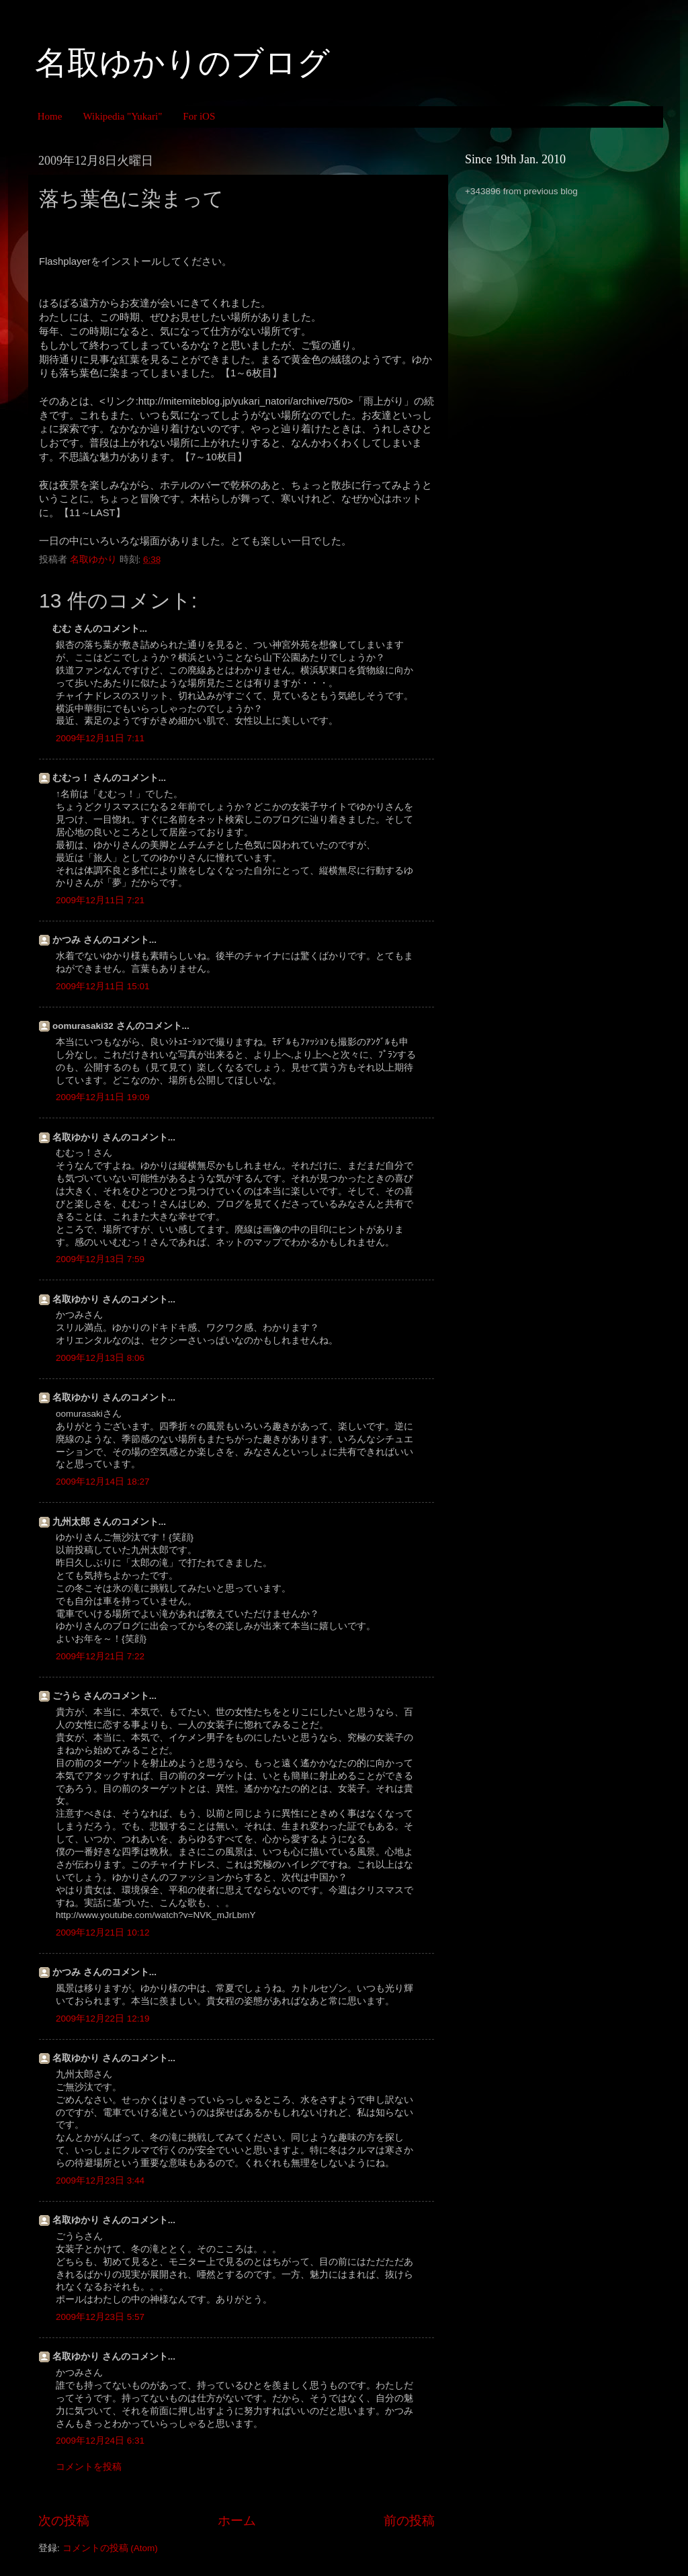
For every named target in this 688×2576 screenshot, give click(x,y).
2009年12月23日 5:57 (100, 2317)
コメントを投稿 (89, 2467)
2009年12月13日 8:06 (100, 1358)
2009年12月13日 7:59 (100, 1259)
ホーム (237, 2520)
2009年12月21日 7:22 (100, 1656)
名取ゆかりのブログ (182, 63)
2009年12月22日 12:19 (103, 2018)
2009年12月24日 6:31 (100, 2441)
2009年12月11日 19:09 (103, 1097)
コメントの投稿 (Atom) (110, 2548)
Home (50, 116)
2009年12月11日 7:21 (100, 900)
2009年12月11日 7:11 (100, 738)
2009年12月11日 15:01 (103, 986)
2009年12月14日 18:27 (103, 1482)
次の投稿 (63, 2520)
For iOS (199, 116)
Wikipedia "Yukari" (122, 116)
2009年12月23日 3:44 (100, 2180)
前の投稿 (409, 2520)
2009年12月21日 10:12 (103, 1932)
